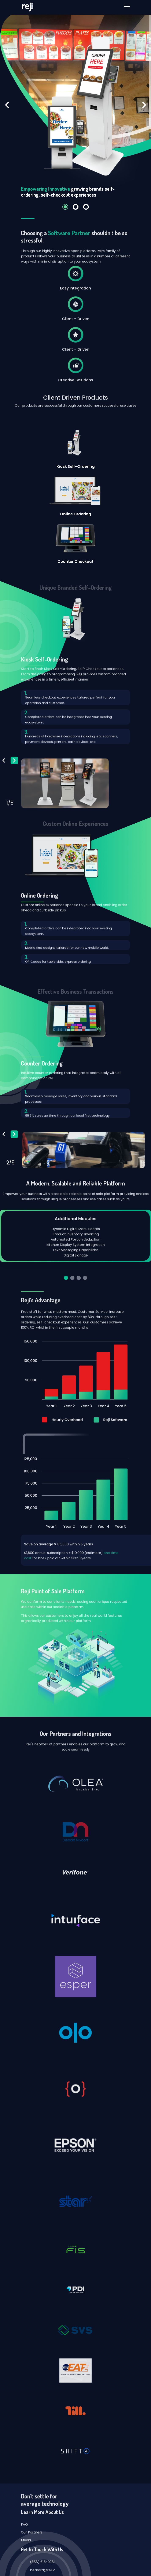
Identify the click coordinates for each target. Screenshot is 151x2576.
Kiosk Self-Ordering (75, 466)
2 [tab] (75, 207)
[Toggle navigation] (127, 7)
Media (26, 2557)
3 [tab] (86, 207)
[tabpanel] (75, 108)
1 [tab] (65, 207)
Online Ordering (75, 514)
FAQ (24, 2541)
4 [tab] (85, 1278)
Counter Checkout (75, 561)
